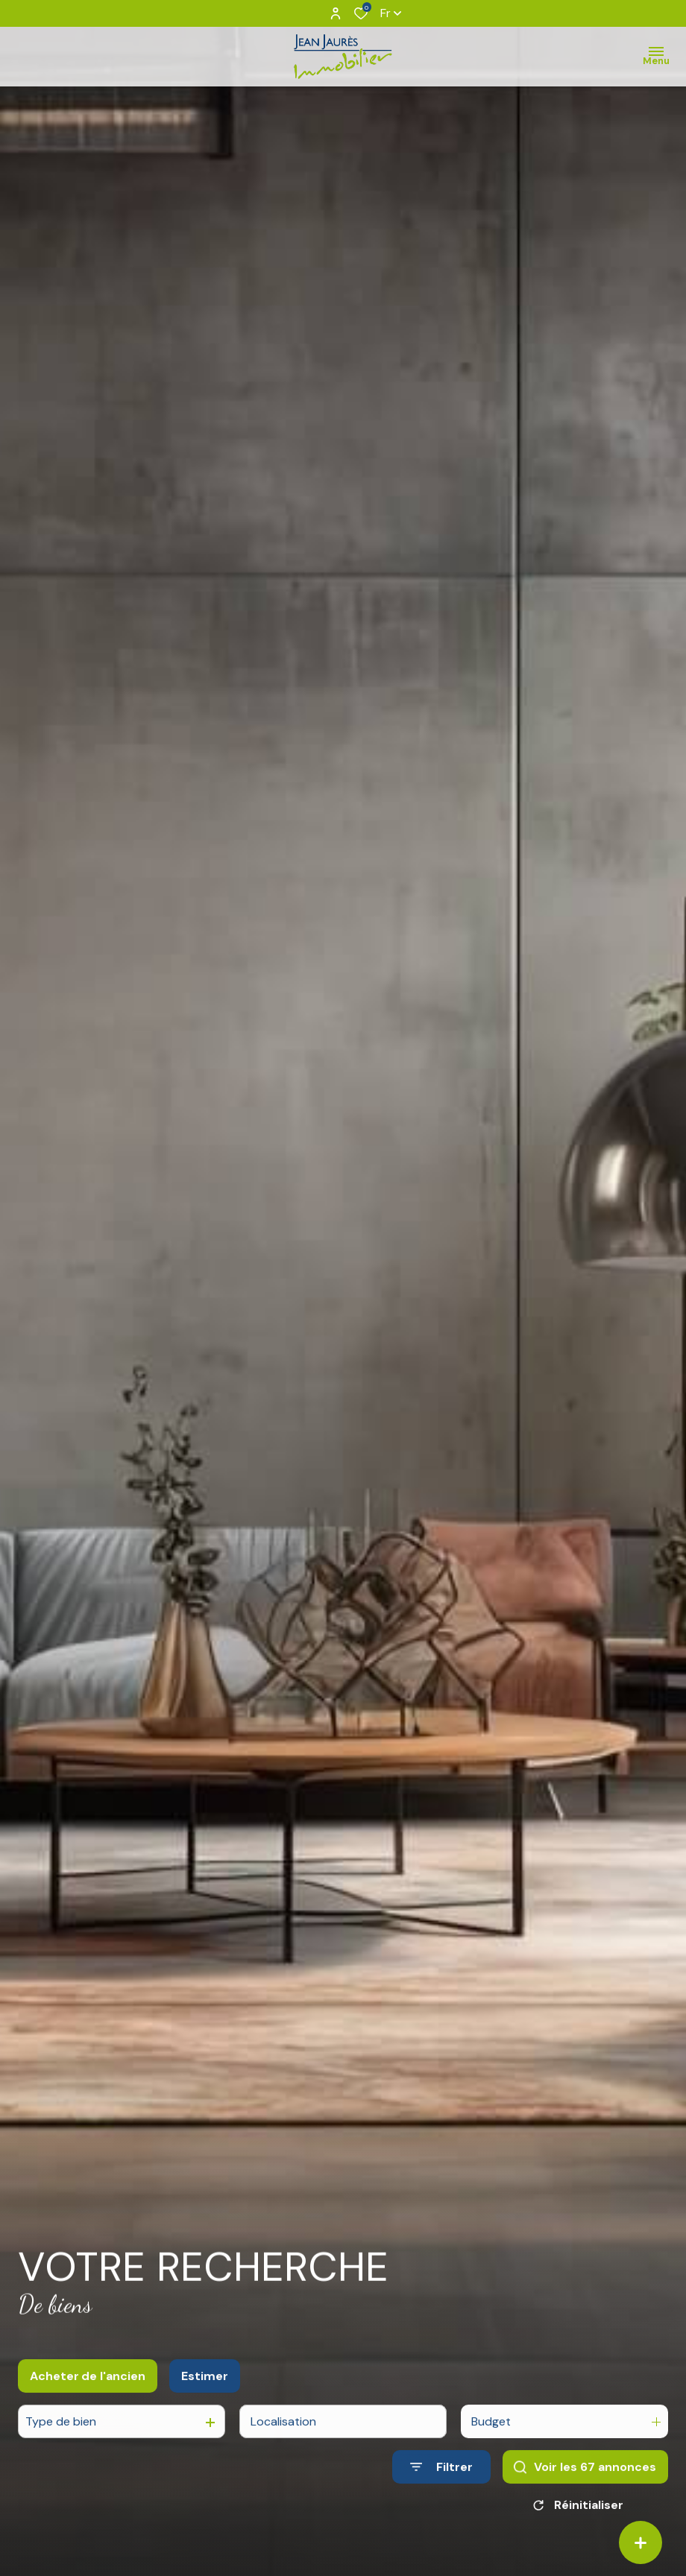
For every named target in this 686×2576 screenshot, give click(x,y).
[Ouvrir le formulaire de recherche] (441, 2484)
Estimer (204, 2393)
